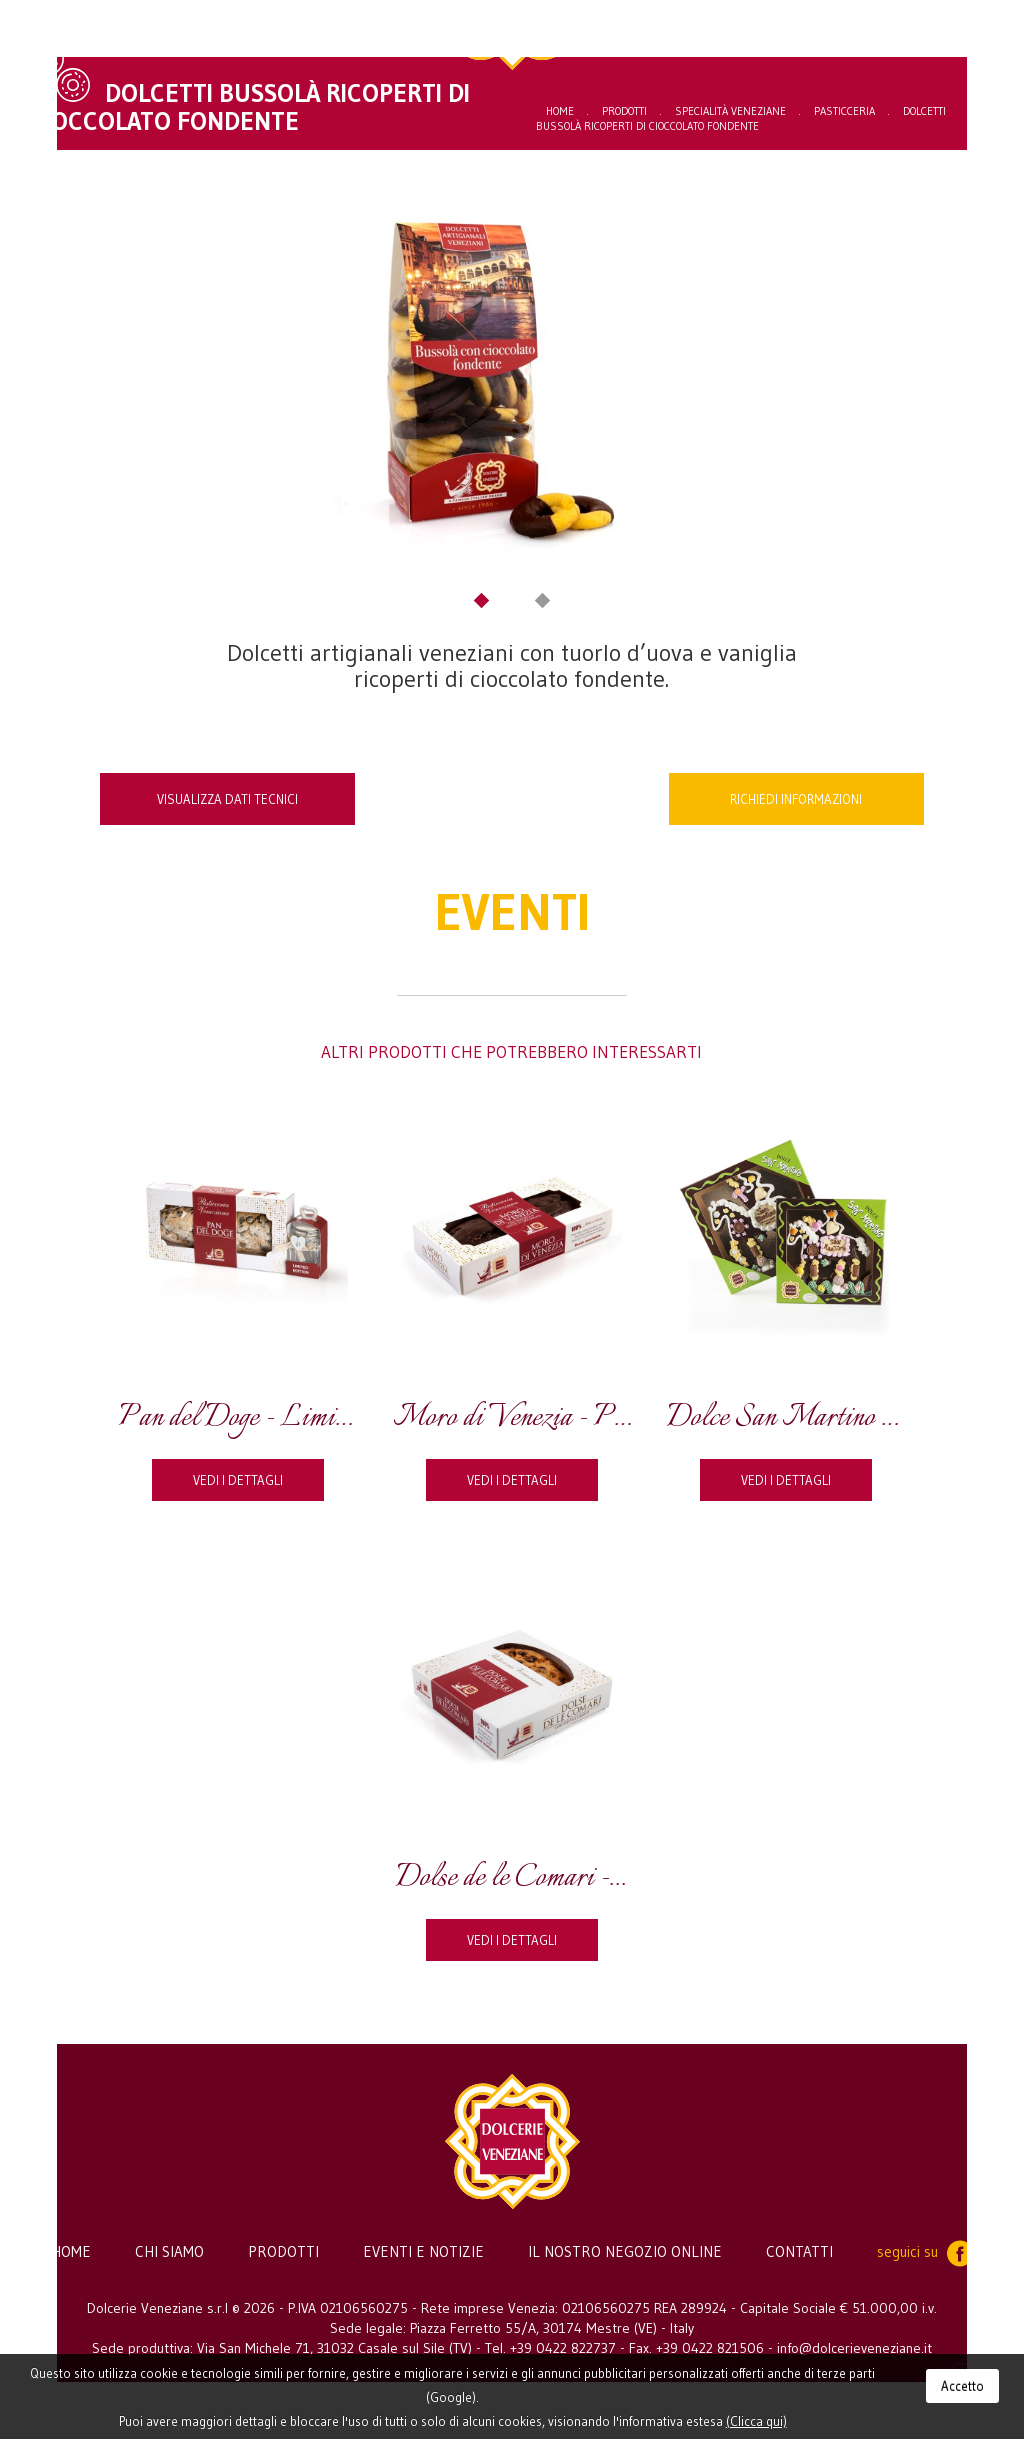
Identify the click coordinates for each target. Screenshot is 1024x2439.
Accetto (962, 2386)
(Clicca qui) (756, 2421)
